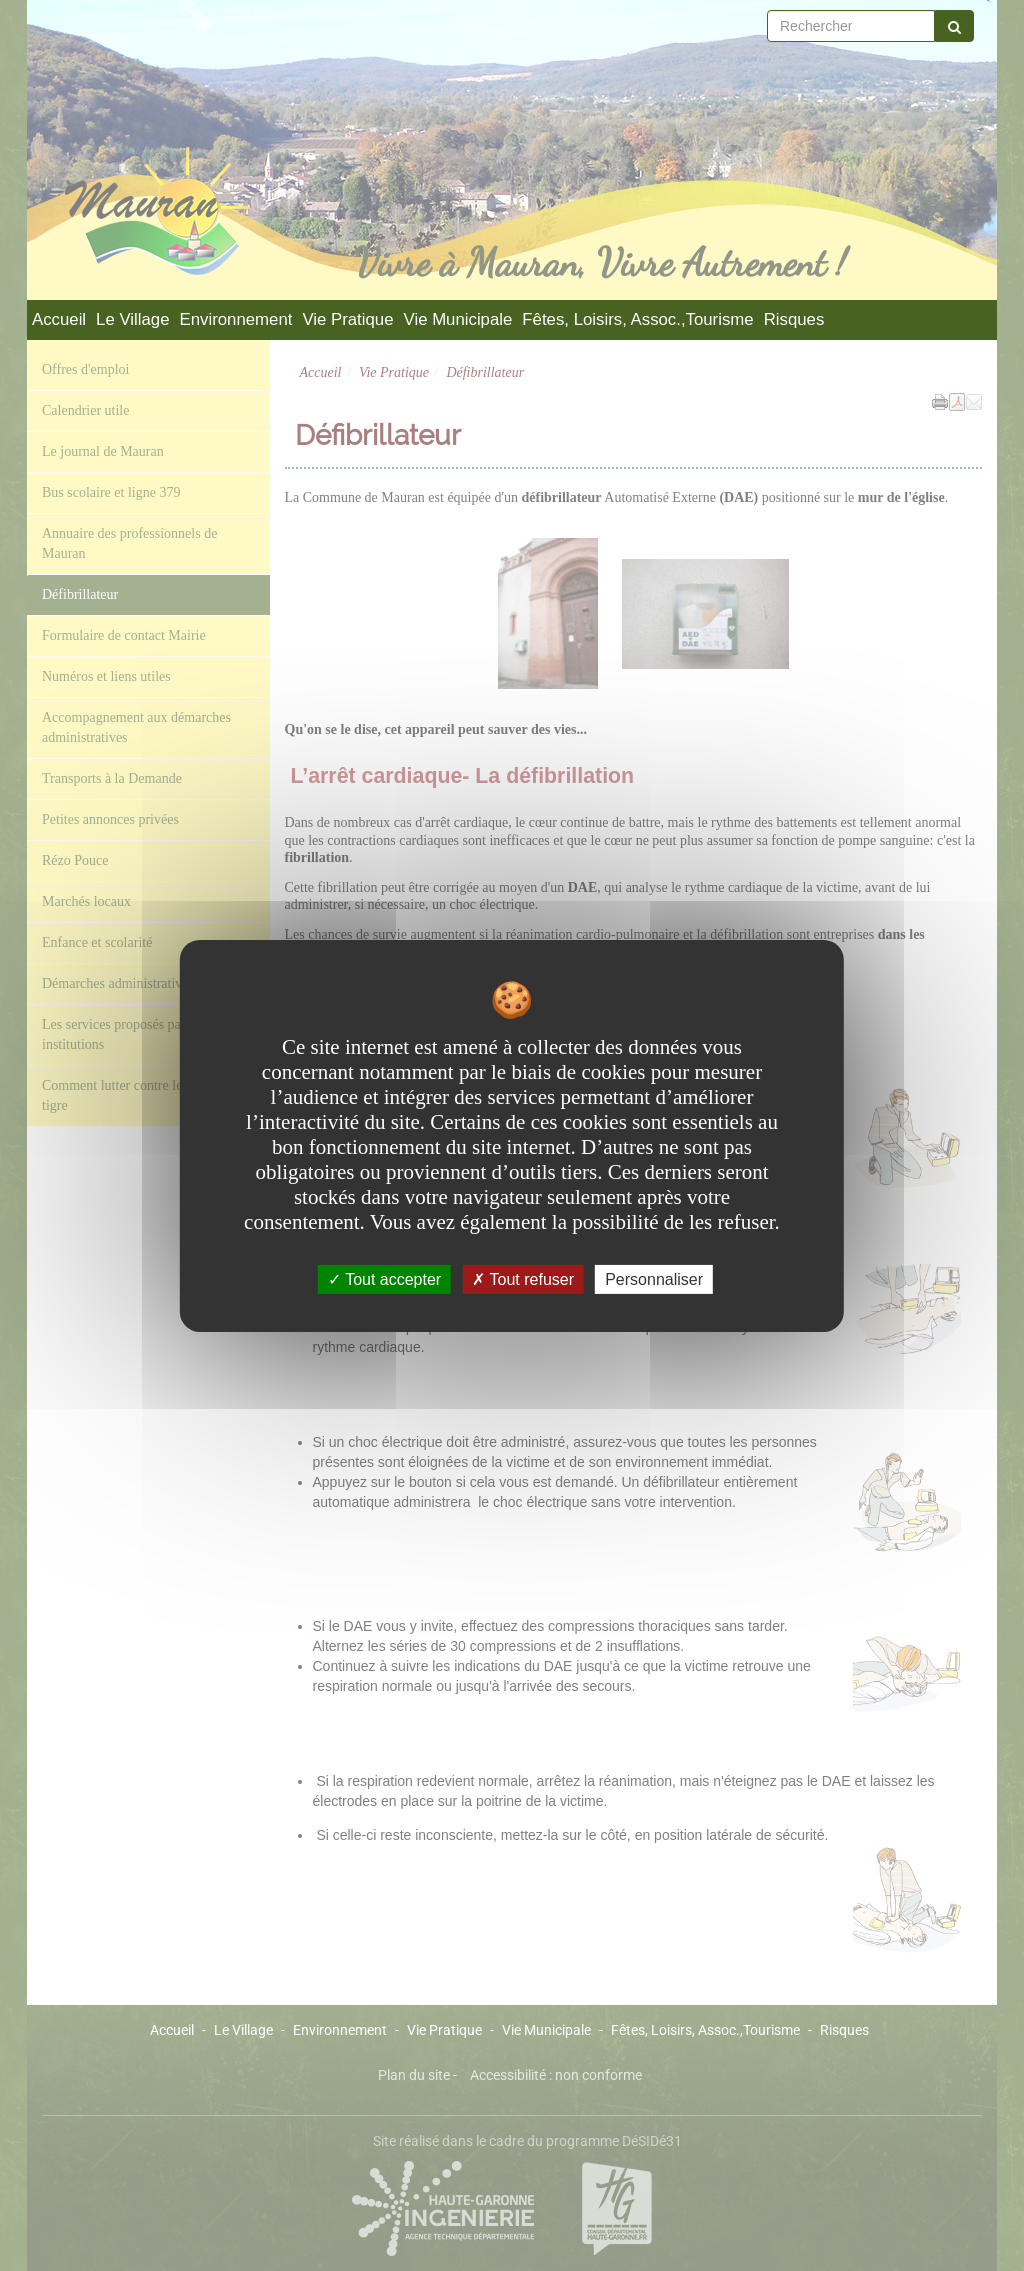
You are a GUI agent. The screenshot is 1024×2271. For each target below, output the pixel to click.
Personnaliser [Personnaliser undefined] (654, 1278)
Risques (794, 319)
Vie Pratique (347, 319)
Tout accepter (384, 1278)
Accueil (59, 319)
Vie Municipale (458, 319)
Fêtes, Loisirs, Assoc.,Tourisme (637, 319)
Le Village (132, 319)
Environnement (236, 319)
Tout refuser (523, 1278)
